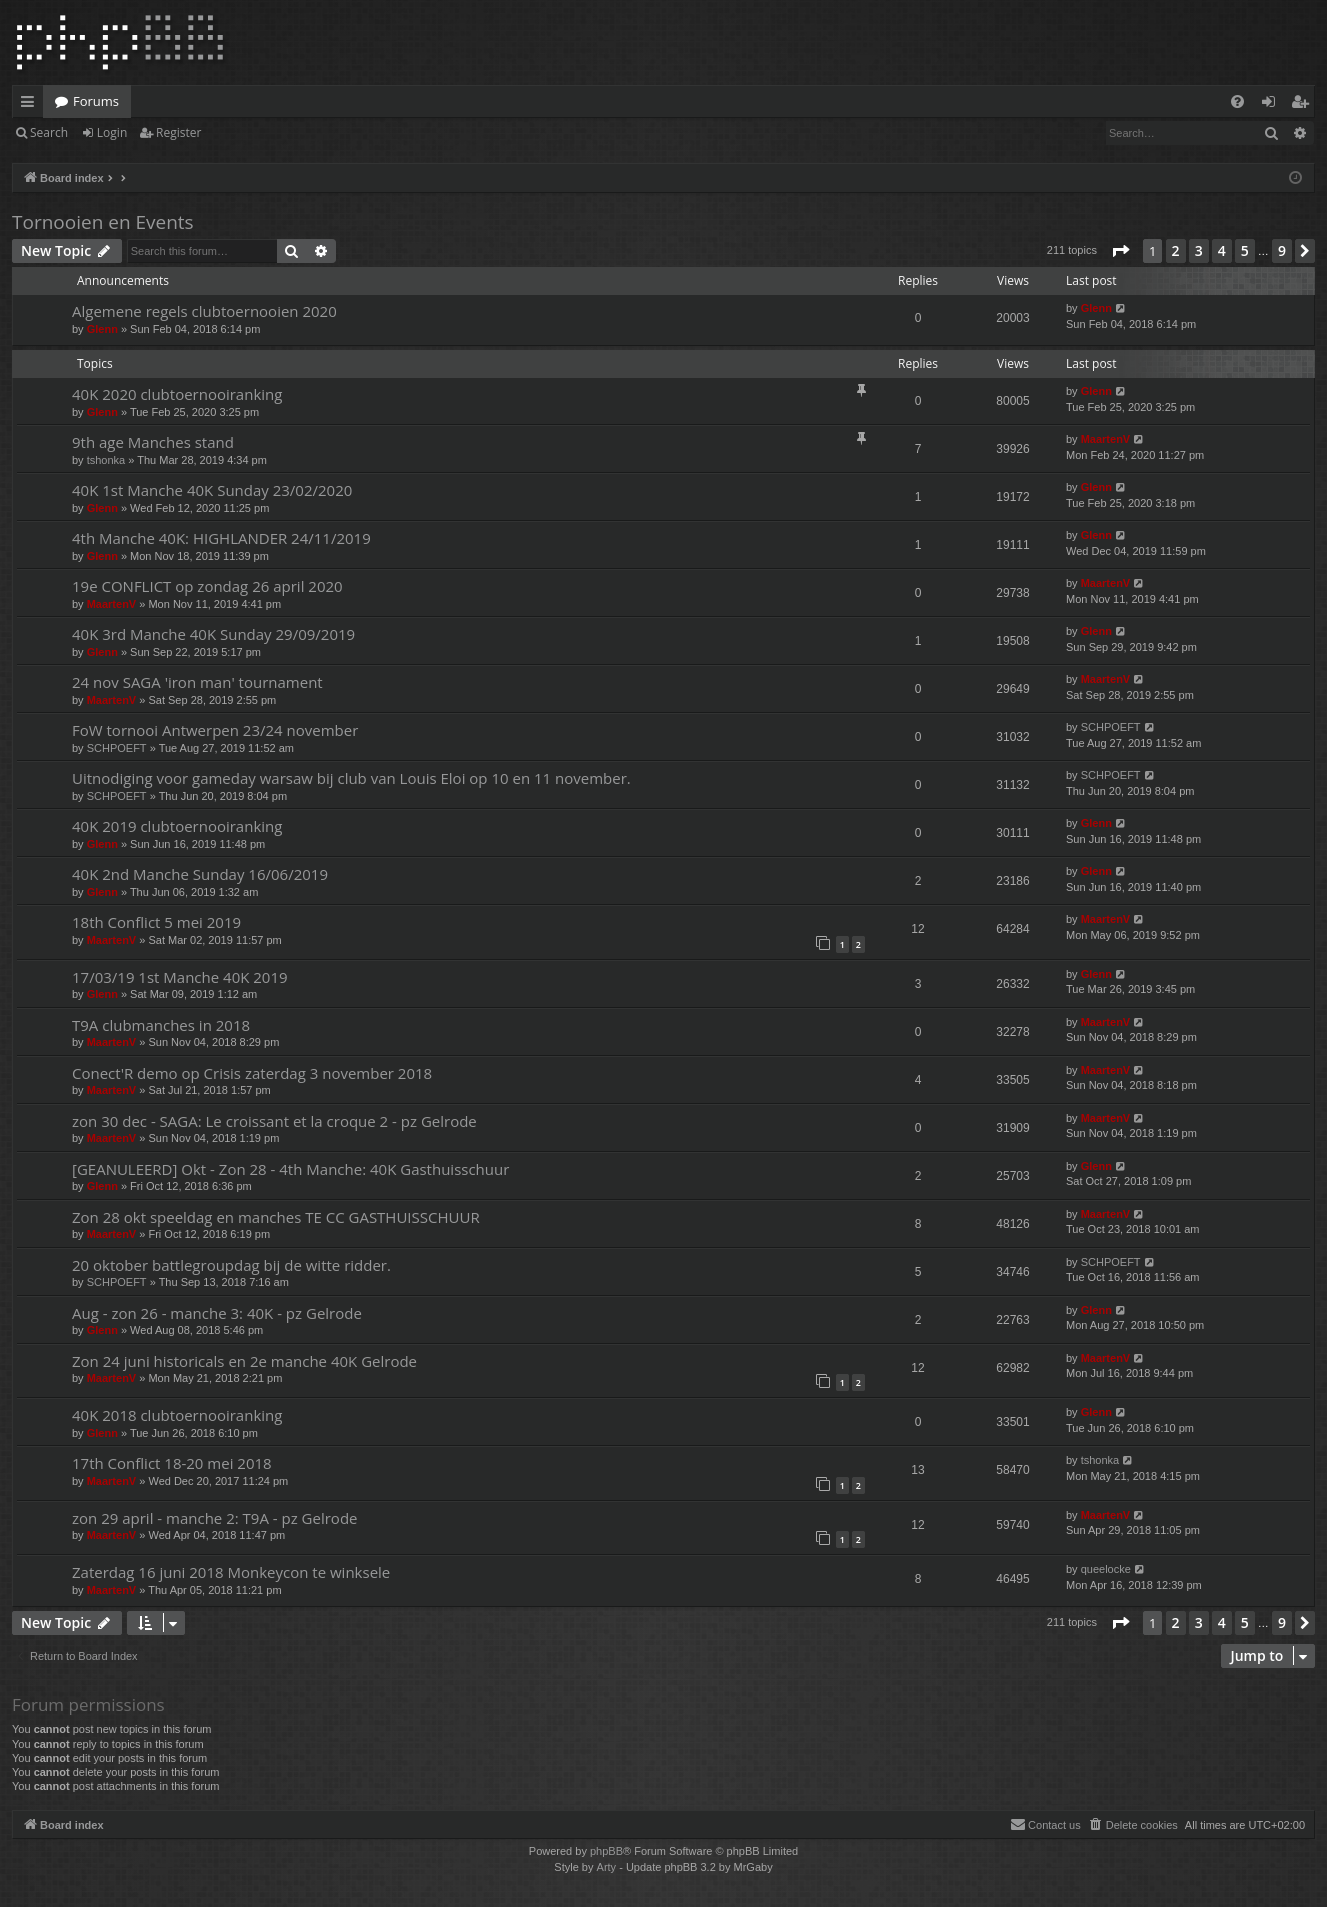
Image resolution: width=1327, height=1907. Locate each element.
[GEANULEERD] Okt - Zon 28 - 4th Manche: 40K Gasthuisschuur (290, 1169)
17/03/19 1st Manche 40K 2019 (180, 977)
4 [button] (1222, 250)
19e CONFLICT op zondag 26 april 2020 (207, 586)
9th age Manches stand (153, 442)
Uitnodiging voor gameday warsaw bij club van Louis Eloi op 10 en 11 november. (351, 778)
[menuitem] (1237, 101)
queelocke (1106, 1569)
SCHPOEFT (117, 748)
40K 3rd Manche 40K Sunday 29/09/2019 (213, 634)
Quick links (31, 105)
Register (178, 132)
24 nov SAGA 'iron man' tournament (197, 682)
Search (49, 132)
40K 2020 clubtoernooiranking (177, 394)
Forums (96, 101)
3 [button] (1199, 250)
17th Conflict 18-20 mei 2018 (172, 1463)
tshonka (106, 460)
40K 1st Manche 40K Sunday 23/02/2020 (212, 490)
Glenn (102, 329)
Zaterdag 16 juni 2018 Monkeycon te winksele (231, 1572)
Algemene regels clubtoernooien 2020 (204, 311)
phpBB (606, 1851)
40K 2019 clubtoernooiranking (177, 826)
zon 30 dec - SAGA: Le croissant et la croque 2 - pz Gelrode (274, 1121)
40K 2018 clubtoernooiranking (177, 1415)
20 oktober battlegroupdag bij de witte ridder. (231, 1265)
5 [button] (1245, 250)
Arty (607, 1867)
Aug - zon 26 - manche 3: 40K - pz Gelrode (217, 1313)
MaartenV (1106, 439)
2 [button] (1176, 250)
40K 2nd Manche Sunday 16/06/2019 (200, 874)
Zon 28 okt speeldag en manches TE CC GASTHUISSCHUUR (276, 1217)
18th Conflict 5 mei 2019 (156, 922)
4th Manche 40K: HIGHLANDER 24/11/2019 (221, 538)
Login (112, 132)
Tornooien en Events (103, 222)
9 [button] (1282, 250)
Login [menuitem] (1272, 105)
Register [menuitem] (1304, 105)
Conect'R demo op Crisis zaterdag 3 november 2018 (252, 1073)
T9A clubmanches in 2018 (161, 1025)
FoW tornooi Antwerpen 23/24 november (215, 730)
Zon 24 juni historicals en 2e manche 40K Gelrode (244, 1361)
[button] (1120, 251)
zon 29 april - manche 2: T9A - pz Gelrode (215, 1518)
